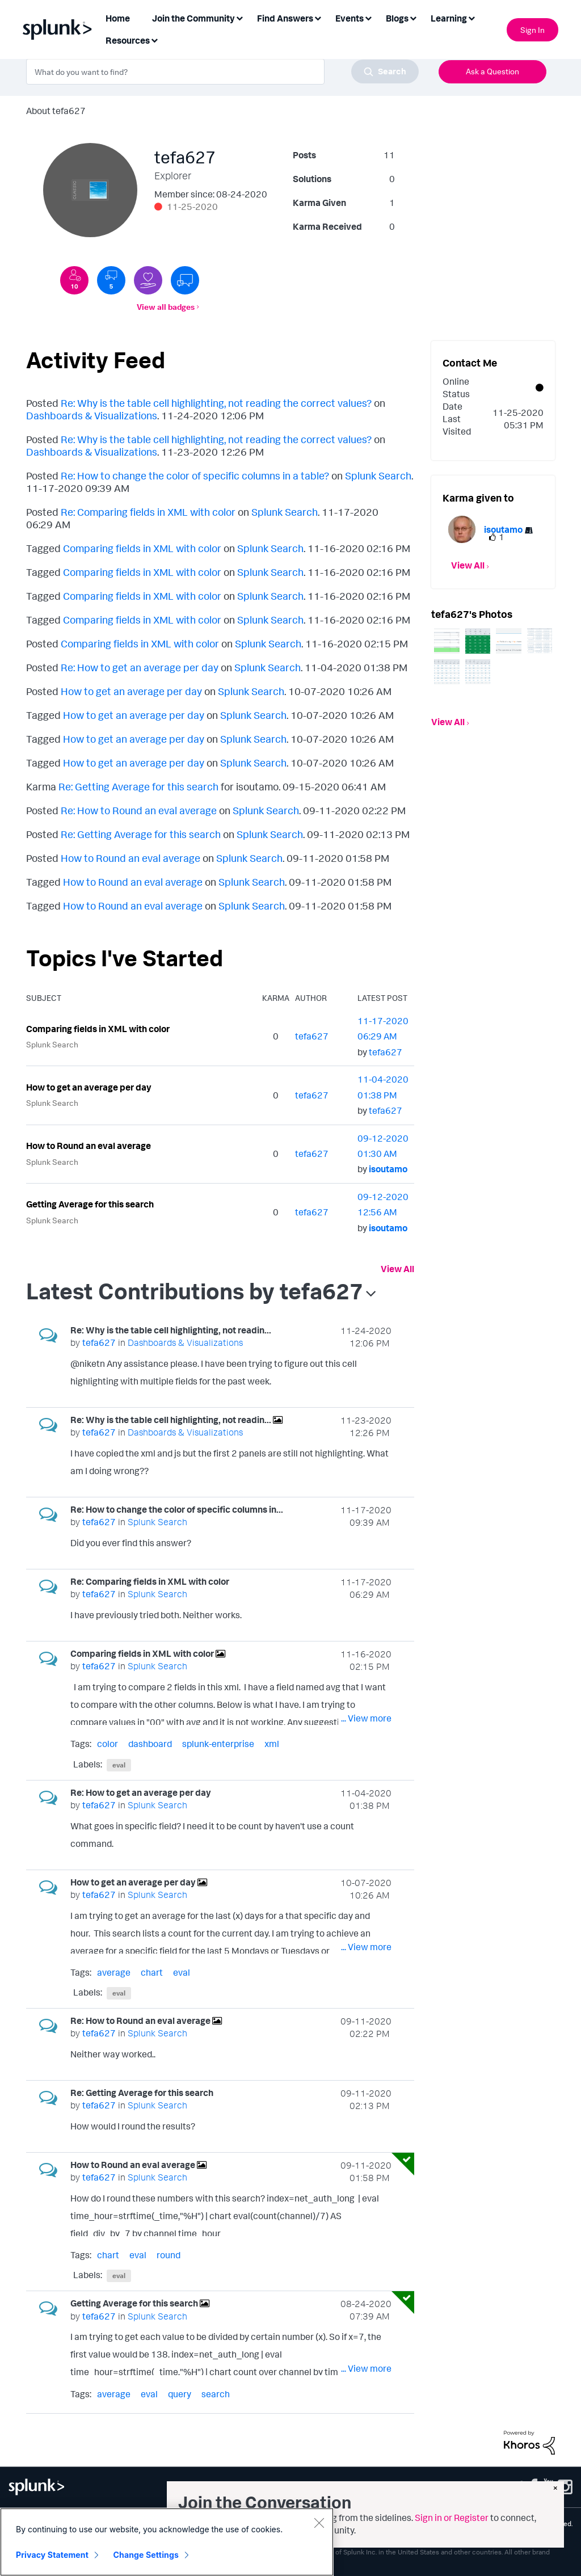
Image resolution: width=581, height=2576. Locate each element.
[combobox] (222, 71)
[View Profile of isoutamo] (388, 1169)
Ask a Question (492, 71)
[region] (167, 2542)
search (215, 2394)
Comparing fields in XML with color (142, 548)
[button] (447, 641)
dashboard (150, 1743)
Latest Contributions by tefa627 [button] (194, 1291)
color (107, 1743)
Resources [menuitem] (128, 40)
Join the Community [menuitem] (193, 18)
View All (397, 1268)
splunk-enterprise (218, 1743)
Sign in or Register (452, 2517)
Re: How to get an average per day (139, 667)
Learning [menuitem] (449, 18)
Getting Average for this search (90, 1204)
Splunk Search (378, 475)
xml (271, 1743)
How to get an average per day (131, 691)
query (179, 2394)
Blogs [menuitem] (397, 18)
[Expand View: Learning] (471, 17)
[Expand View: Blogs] (413, 17)
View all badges (166, 307)
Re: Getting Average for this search (138, 786)
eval (118, 1765)
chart (152, 1972)
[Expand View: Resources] (154, 39)
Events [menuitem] (349, 18)
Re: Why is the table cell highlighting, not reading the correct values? (216, 403)
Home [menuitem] (118, 18)
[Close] (319, 2522)
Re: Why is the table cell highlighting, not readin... (170, 1330)
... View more (366, 1383)
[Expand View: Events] (368, 17)
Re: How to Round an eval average (139, 810)
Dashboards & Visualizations (91, 415)
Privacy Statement (52, 2555)
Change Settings (146, 2555)
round (168, 2255)
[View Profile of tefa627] (312, 1036)
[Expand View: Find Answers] (317, 17)
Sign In (532, 30)
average (113, 1972)
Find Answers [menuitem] (285, 18)
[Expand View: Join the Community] (239, 17)
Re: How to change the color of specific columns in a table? (195, 475)
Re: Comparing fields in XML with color (148, 512)
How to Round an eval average (130, 858)
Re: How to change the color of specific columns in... (176, 1509)
